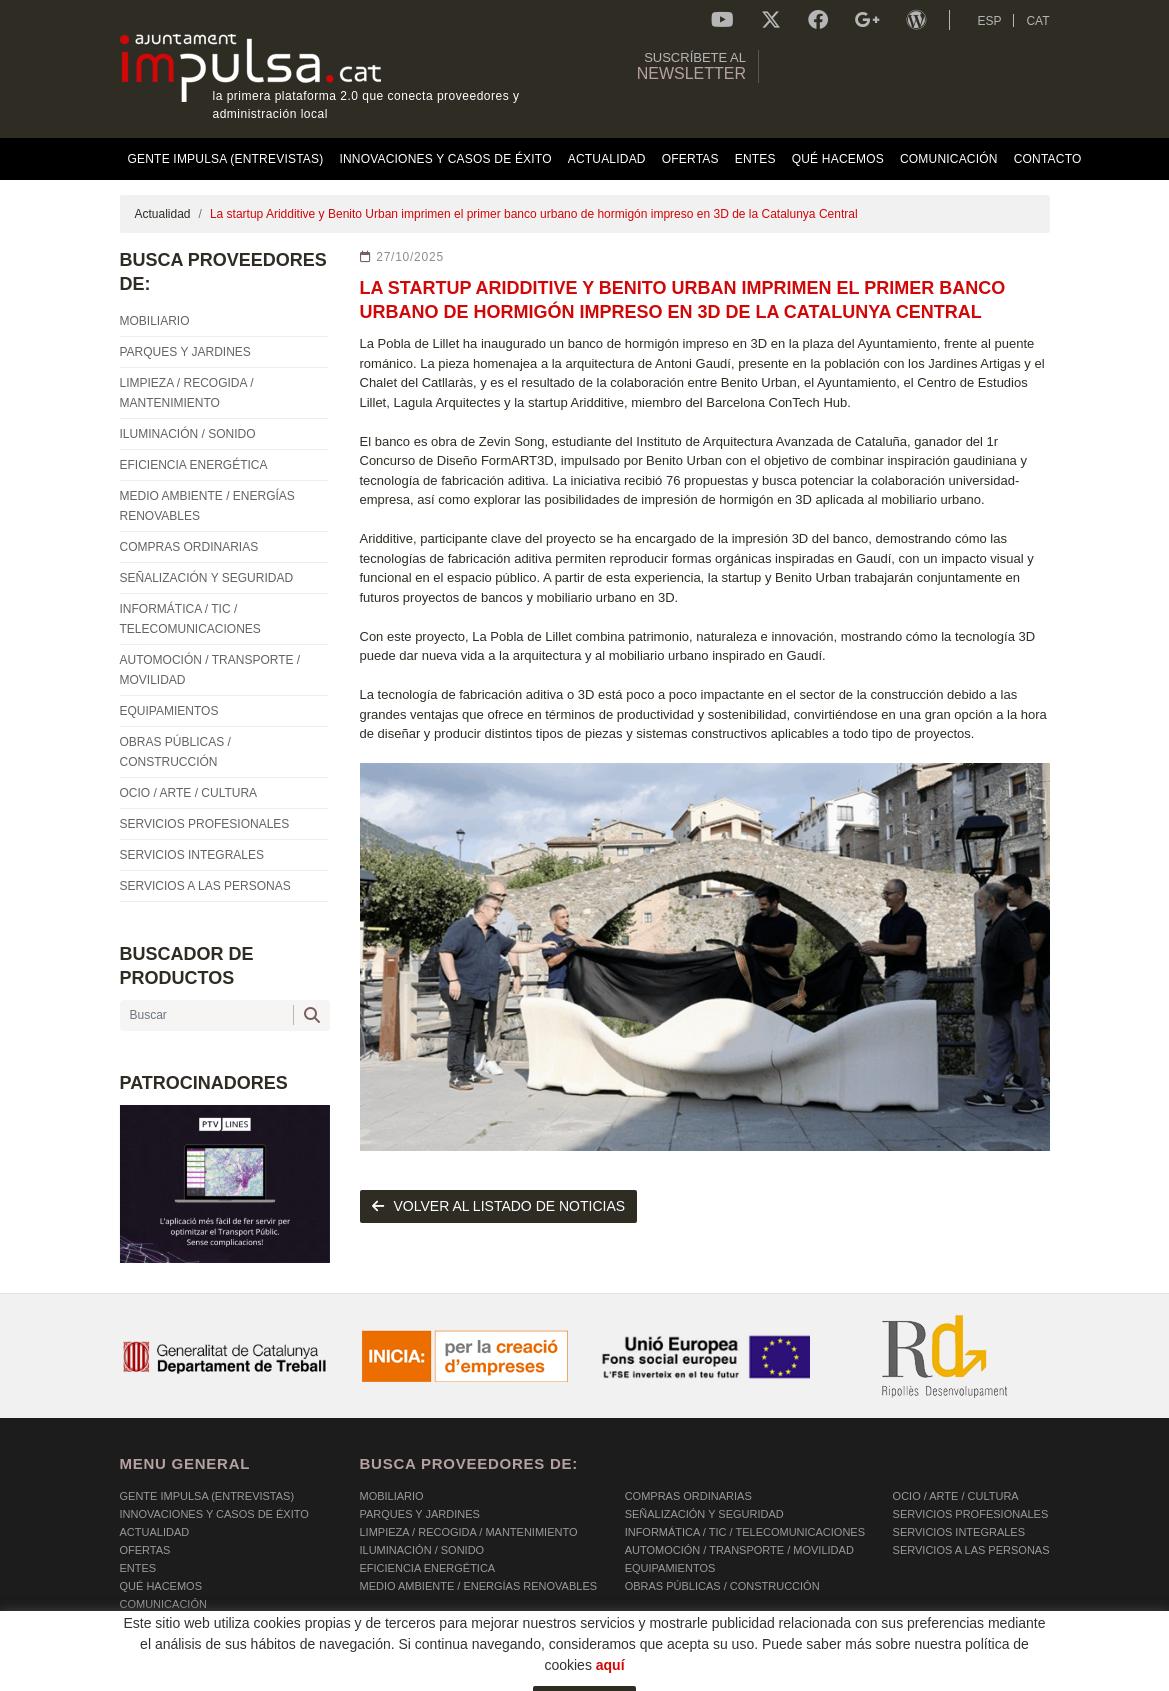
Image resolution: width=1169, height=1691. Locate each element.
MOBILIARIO (392, 1496)
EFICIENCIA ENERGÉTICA (428, 1568)
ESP (989, 21)
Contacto (150, 1622)
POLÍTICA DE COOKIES (180, 1676)
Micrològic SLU (931, 1678)
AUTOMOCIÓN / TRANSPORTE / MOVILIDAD (739, 1550)
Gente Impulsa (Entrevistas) (207, 1496)
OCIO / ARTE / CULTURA (956, 1496)
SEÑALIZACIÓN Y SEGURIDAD (704, 1514)
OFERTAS (145, 1550)
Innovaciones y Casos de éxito (214, 1514)
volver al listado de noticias (499, 1206)
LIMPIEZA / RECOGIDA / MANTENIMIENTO (469, 1532)
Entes (138, 1568)
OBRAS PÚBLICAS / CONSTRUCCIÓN (722, 1586)
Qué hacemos (161, 1586)
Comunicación (163, 1604)
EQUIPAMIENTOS (670, 1568)
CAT (1037, 21)
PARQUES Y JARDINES (420, 1514)
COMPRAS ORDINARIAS (688, 1496)
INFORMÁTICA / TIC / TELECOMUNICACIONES (745, 1532)
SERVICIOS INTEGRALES (959, 1532)
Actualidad (163, 214)
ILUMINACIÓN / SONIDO (422, 1550)
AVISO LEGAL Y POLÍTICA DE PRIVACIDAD (377, 1676)
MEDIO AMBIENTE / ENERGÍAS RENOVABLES (479, 1586)
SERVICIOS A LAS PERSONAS (971, 1550)
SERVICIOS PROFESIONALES (971, 1514)
